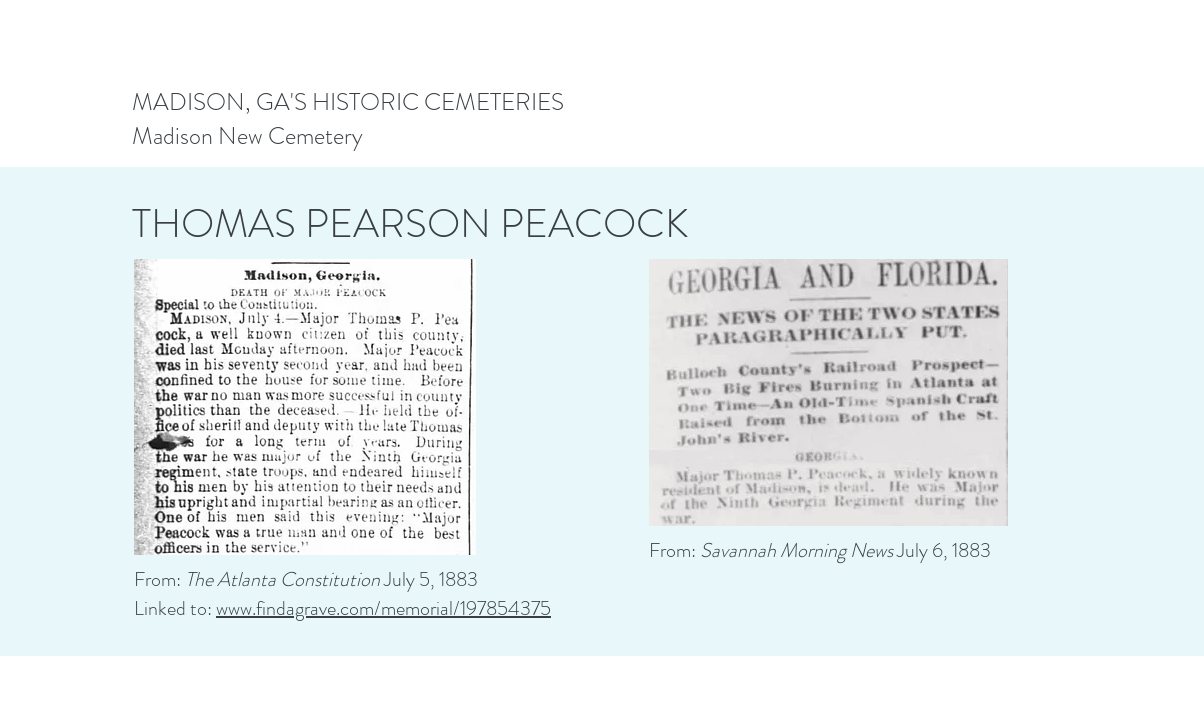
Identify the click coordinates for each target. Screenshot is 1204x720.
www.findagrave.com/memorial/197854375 (383, 608)
